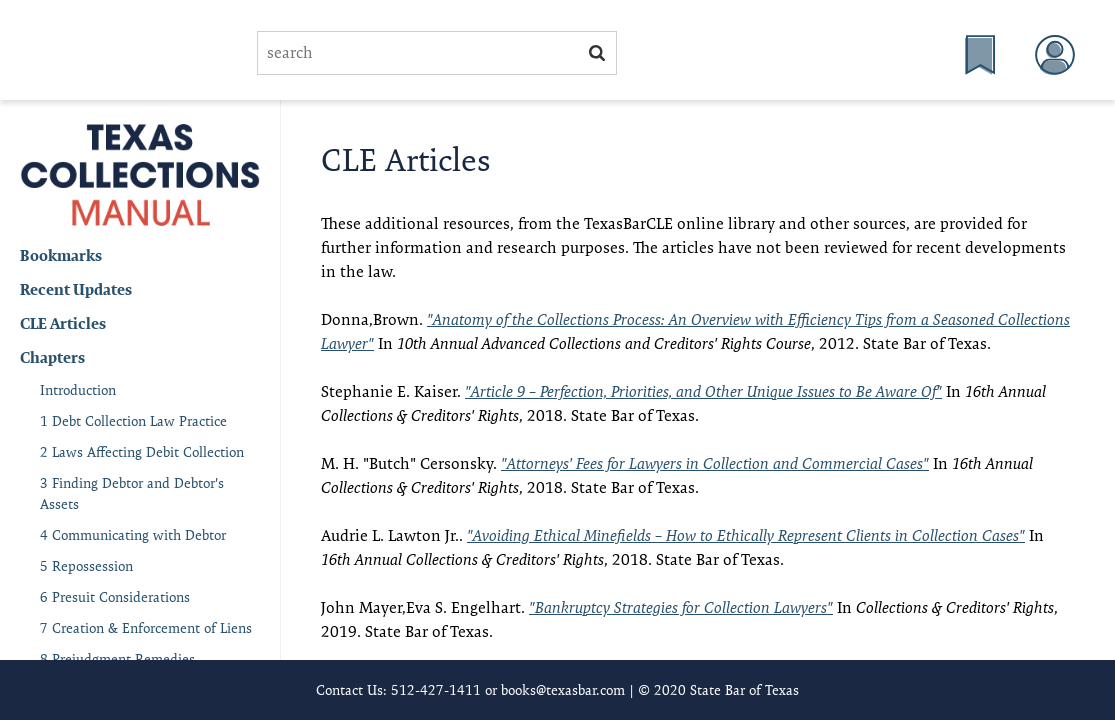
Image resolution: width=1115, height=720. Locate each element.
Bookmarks (61, 255)
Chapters (52, 357)
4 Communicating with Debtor (133, 535)
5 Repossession (86, 566)
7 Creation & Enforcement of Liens (146, 628)
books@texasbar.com (563, 690)
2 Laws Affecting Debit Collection (142, 452)
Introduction (78, 390)
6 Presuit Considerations (115, 597)
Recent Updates (76, 289)
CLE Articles (63, 323)
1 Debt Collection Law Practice (133, 421)
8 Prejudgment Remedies (117, 659)
